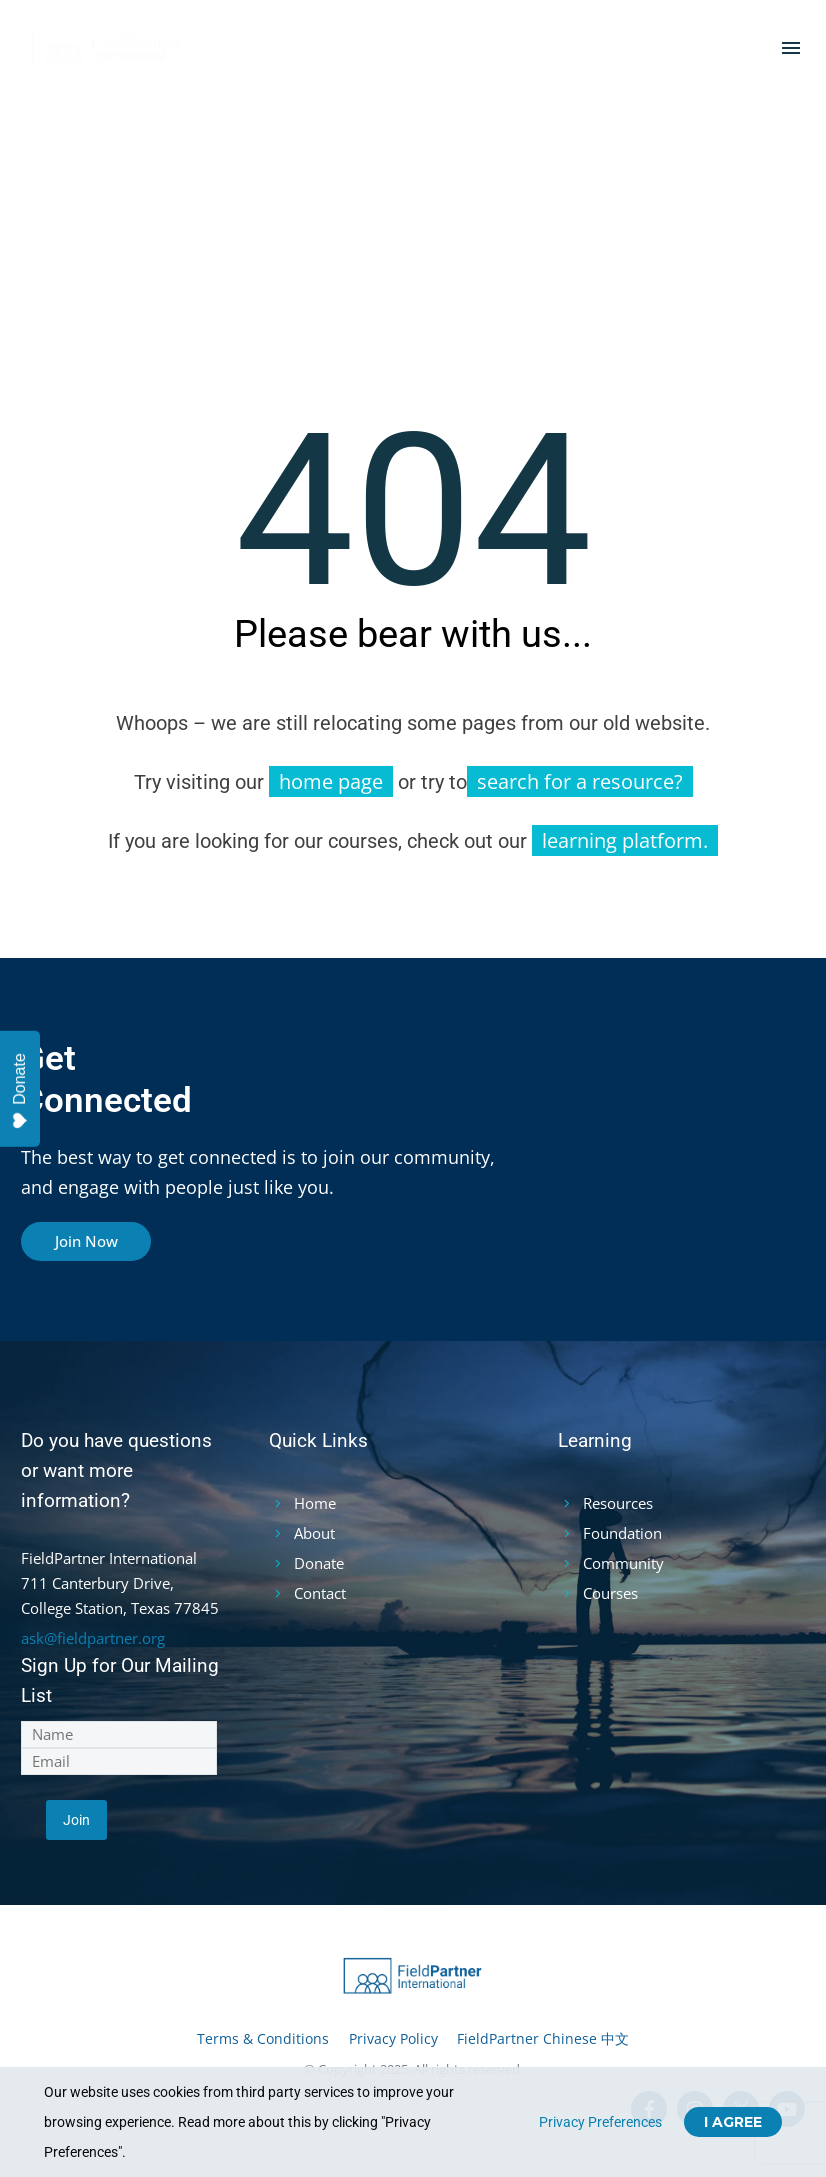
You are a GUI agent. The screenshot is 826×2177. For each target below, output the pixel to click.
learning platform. (625, 840)
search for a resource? (580, 781)
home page (331, 781)
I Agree (733, 2122)
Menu (791, 48)
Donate (19, 1091)
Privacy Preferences (600, 2122)
